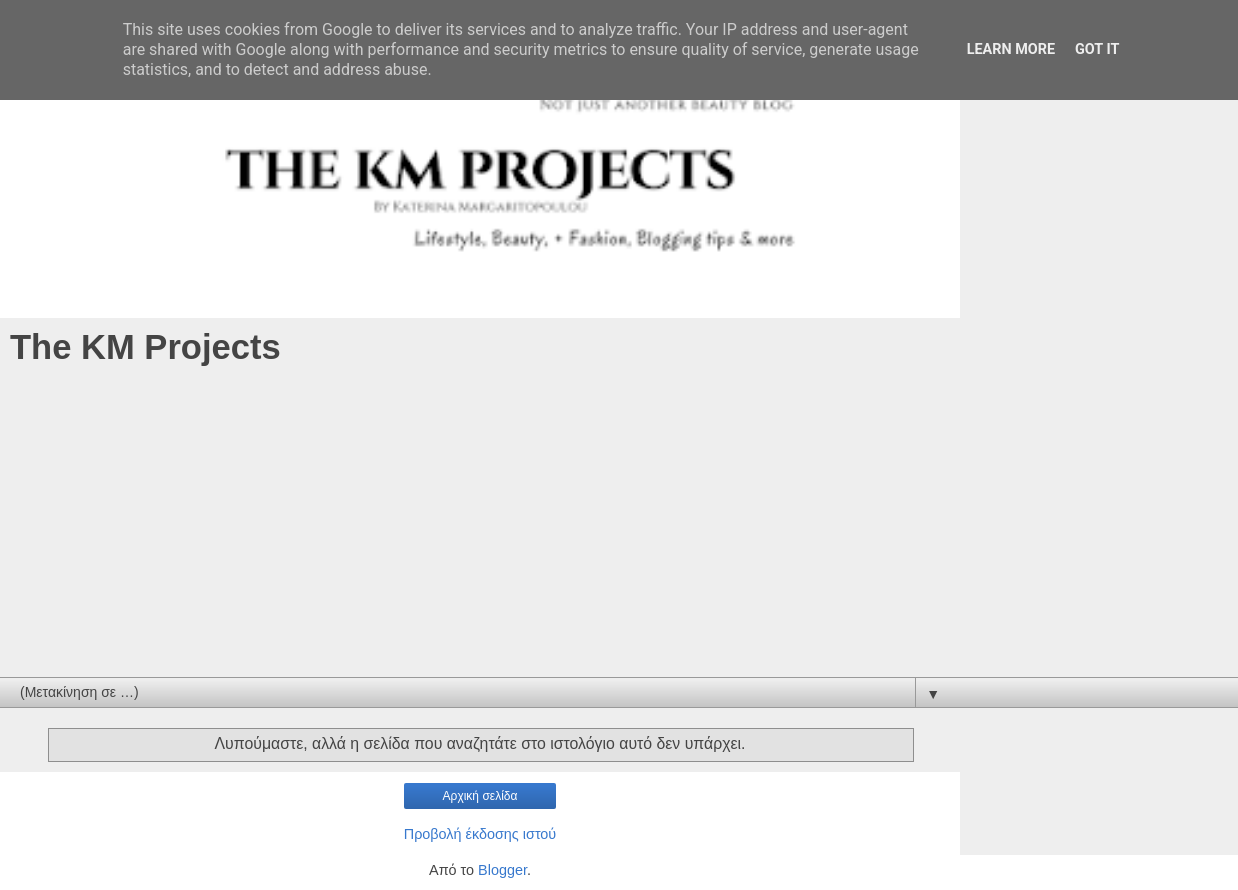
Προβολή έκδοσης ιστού (480, 834)
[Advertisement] (619, 527)
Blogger (502, 870)
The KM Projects (145, 347)
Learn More (1011, 49)
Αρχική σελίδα (480, 796)
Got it (1097, 49)
